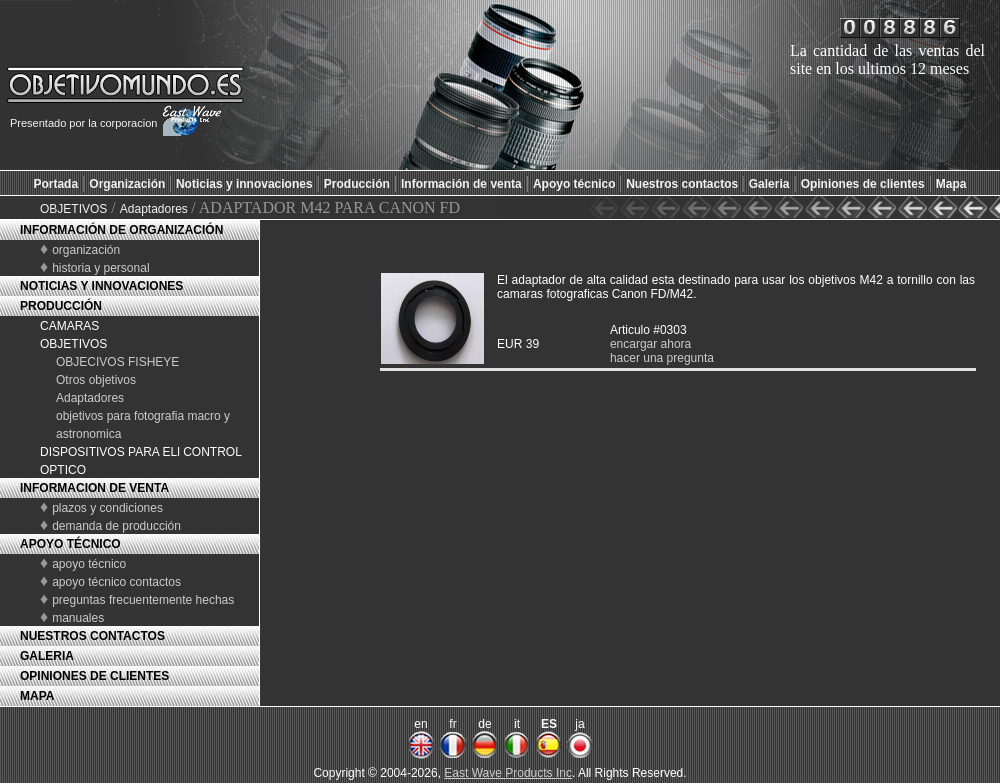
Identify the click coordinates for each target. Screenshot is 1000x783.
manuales (78, 618)
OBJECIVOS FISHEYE (117, 362)
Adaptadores (155, 209)
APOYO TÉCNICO (70, 544)
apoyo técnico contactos (116, 582)
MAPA (37, 696)
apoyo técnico (89, 564)
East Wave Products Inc (508, 773)
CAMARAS (69, 326)
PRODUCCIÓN (61, 306)
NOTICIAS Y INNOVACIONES (101, 286)
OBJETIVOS (73, 209)
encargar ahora (650, 344)
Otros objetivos (96, 380)
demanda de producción (116, 526)
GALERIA (47, 656)
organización (86, 250)
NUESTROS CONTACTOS (92, 636)
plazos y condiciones (107, 508)
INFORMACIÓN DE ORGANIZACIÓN (121, 230)
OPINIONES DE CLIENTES (94, 676)
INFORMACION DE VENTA (94, 488)
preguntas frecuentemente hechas (143, 600)
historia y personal (100, 268)
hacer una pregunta (662, 358)
